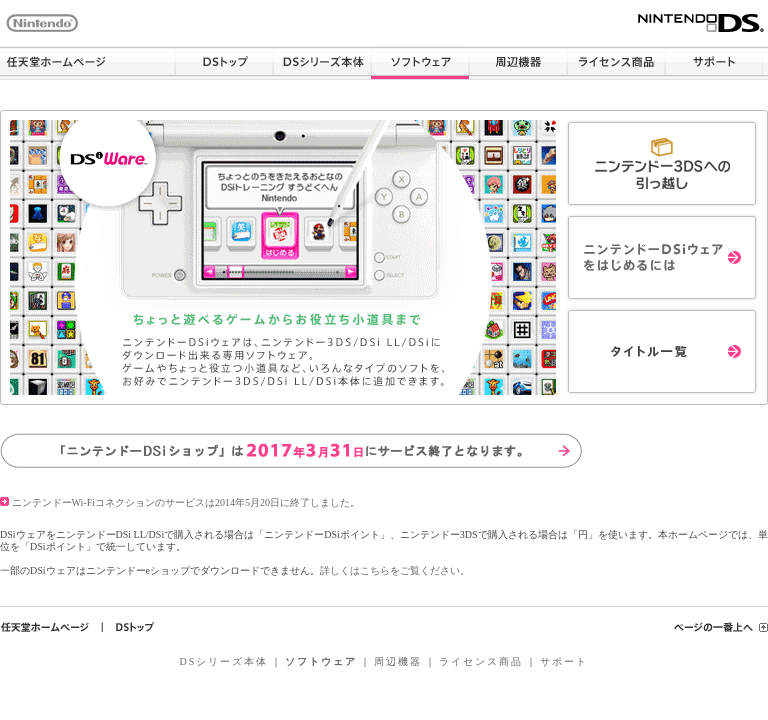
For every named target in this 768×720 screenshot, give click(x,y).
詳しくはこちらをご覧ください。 (395, 570)
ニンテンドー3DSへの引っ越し (662, 163)
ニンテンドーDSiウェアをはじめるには (662, 257)
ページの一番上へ (721, 627)
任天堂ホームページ (87, 63)
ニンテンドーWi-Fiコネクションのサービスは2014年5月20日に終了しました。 (180, 502)
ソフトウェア (420, 63)
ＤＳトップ (135, 627)
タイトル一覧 (662, 351)
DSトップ (224, 63)
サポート (714, 63)
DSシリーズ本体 (322, 63)
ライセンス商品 (616, 63)
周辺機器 (518, 63)
